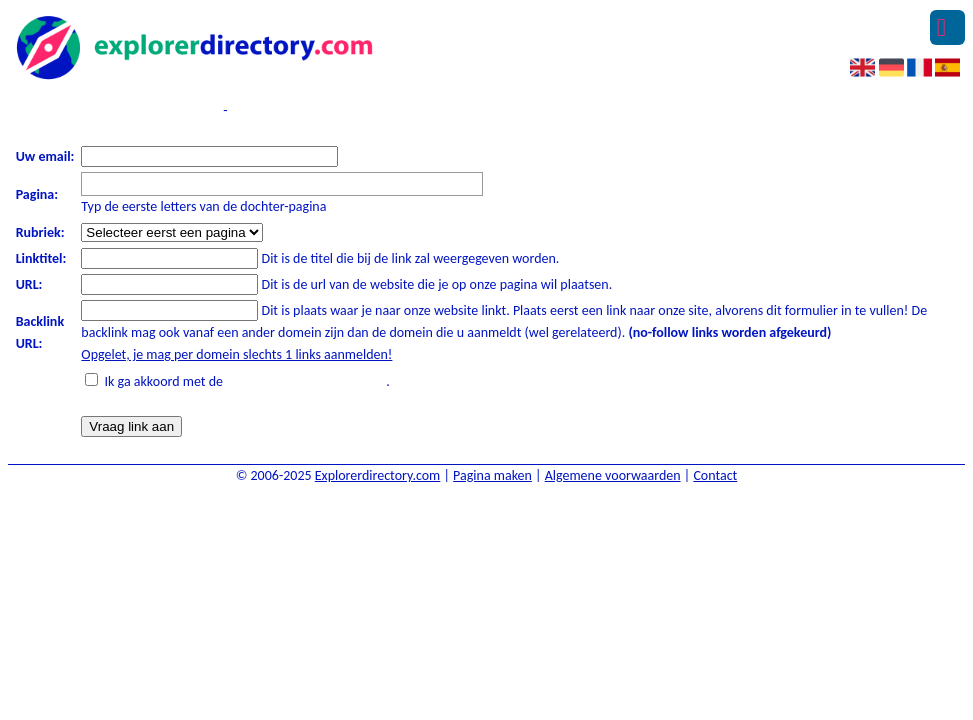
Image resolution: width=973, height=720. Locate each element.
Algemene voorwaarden (613, 475)
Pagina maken (492, 475)
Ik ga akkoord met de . (247, 381)
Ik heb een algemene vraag (319, 110)
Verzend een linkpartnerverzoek (116, 110)
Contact (715, 475)
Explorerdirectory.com (378, 475)
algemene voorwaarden (306, 381)
